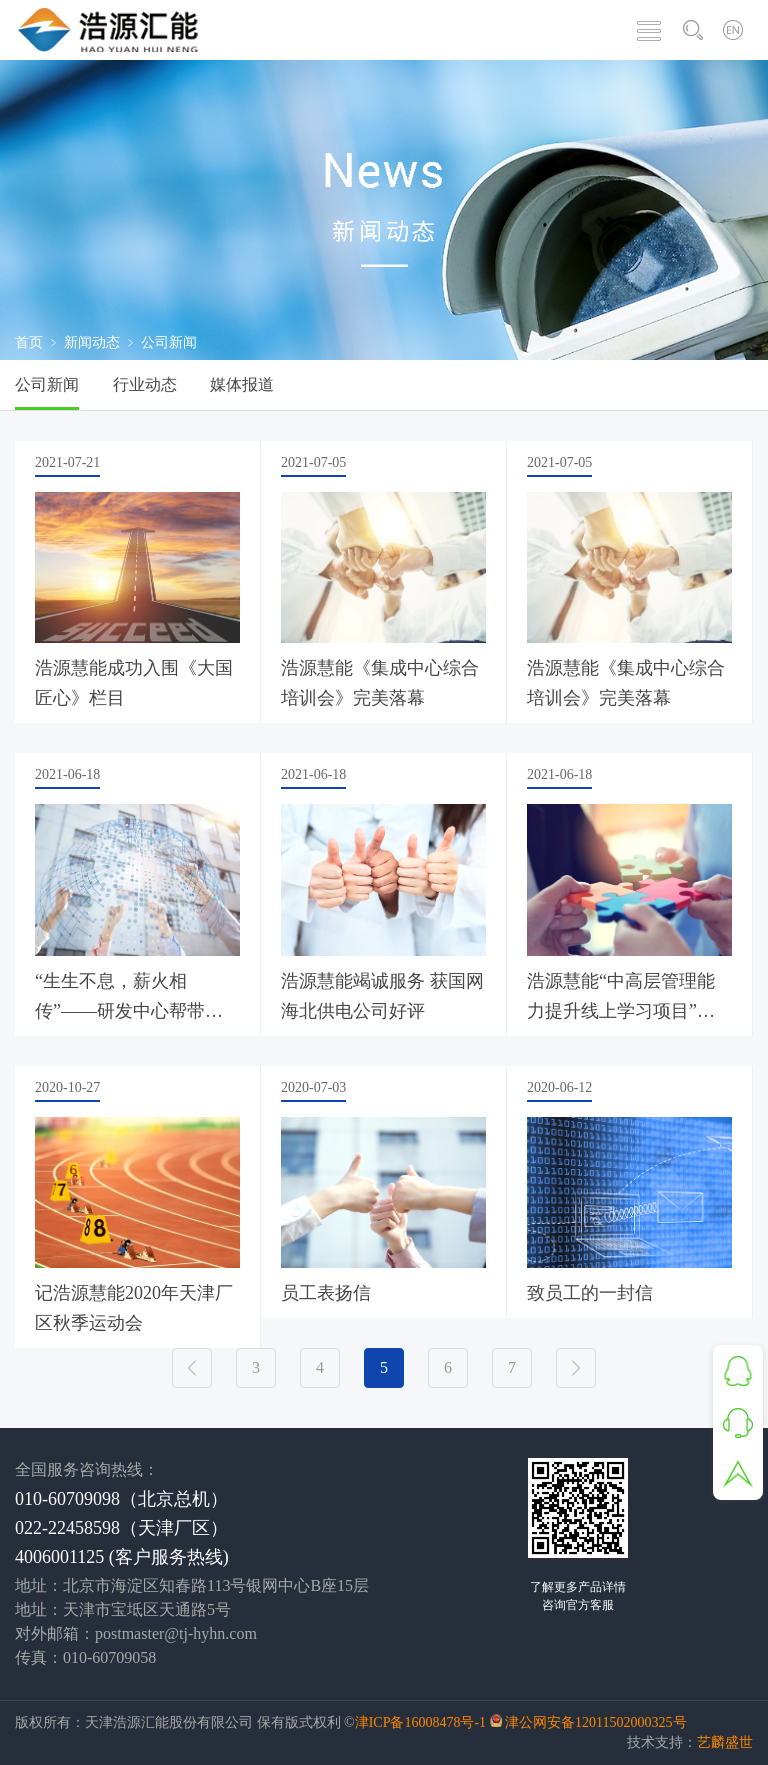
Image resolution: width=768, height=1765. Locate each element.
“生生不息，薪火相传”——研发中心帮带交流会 (129, 998)
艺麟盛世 (725, 1742)
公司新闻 (47, 384)
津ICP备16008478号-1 (420, 1722)
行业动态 (145, 384)
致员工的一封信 (590, 1293)
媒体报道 (242, 384)
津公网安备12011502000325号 (595, 1722)
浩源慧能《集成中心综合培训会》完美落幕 (380, 683)
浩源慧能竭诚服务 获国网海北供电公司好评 (382, 996)
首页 (29, 342)
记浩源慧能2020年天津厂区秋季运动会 (134, 1308)
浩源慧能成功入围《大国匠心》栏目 (134, 683)
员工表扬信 (326, 1293)
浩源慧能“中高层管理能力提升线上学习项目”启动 (621, 998)
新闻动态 (92, 342)
